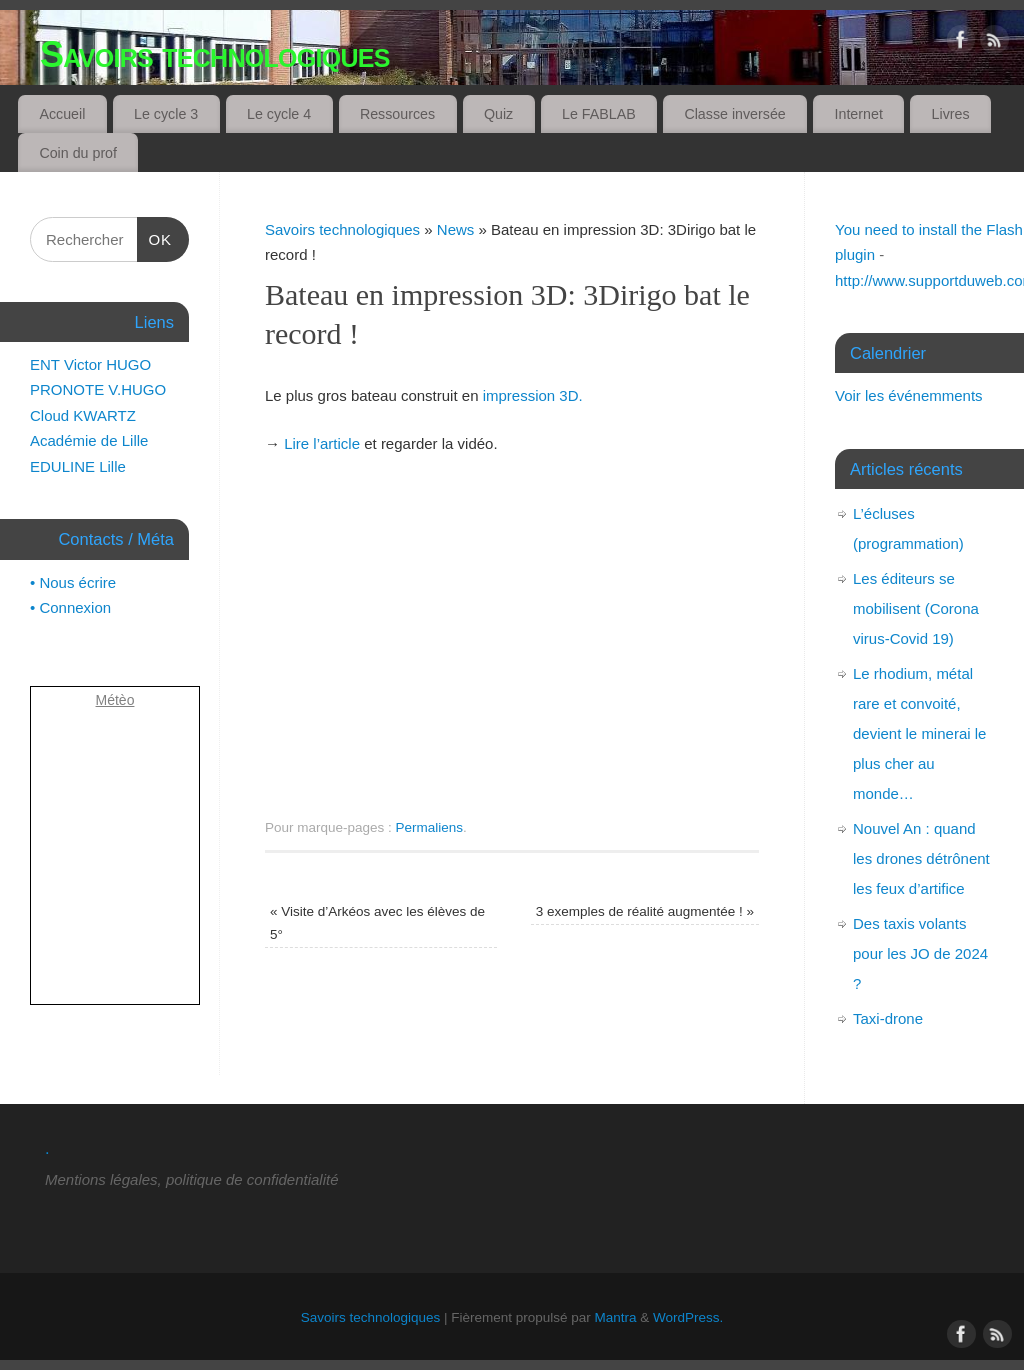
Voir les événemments (909, 395)
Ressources (397, 114)
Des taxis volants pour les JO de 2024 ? (920, 953)
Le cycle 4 (279, 114)
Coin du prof (78, 153)
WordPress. (688, 1317)
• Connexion (70, 607)
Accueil (62, 114)
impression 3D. (533, 395)
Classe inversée (734, 114)
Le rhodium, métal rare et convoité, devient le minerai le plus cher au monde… (919, 733)
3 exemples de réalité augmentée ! (645, 911)
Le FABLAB (599, 114)
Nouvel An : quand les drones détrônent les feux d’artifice (921, 858)
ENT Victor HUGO (90, 364)
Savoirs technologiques (215, 54)
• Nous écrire (73, 582)
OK (155, 240)
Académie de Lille (89, 440)
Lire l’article (322, 443)
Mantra (616, 1317)
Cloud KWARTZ (83, 415)
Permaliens (430, 827)
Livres (951, 114)
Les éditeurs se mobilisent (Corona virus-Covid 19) (916, 608)
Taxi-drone (888, 1018)
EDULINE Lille (78, 466)
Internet (859, 114)
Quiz (498, 114)
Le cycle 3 (166, 114)
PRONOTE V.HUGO (98, 389)
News (456, 229)
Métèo (115, 700)
